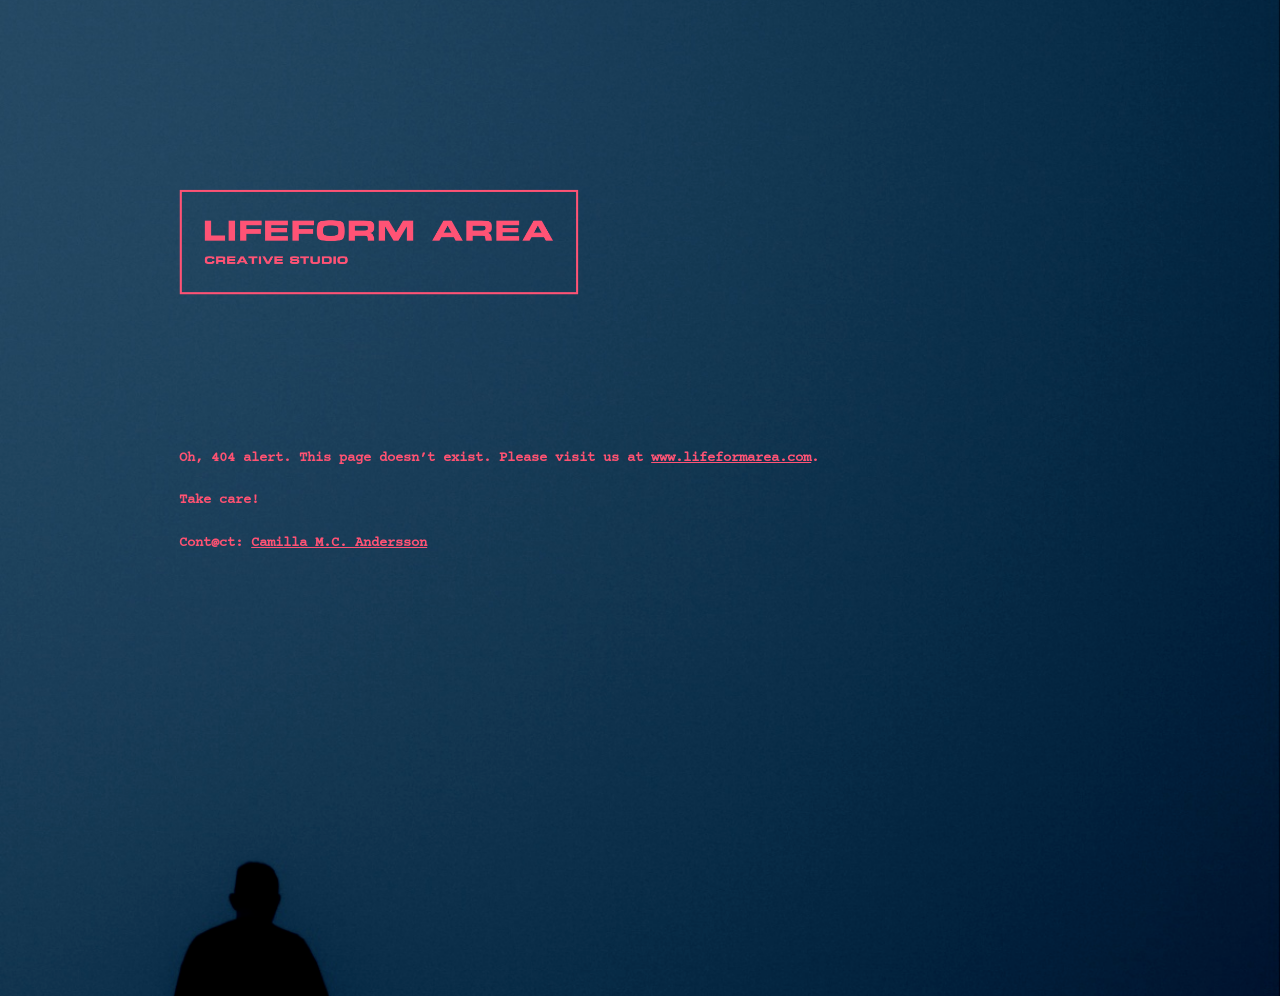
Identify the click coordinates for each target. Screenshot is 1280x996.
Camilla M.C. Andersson (339, 542)
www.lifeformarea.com (731, 457)
